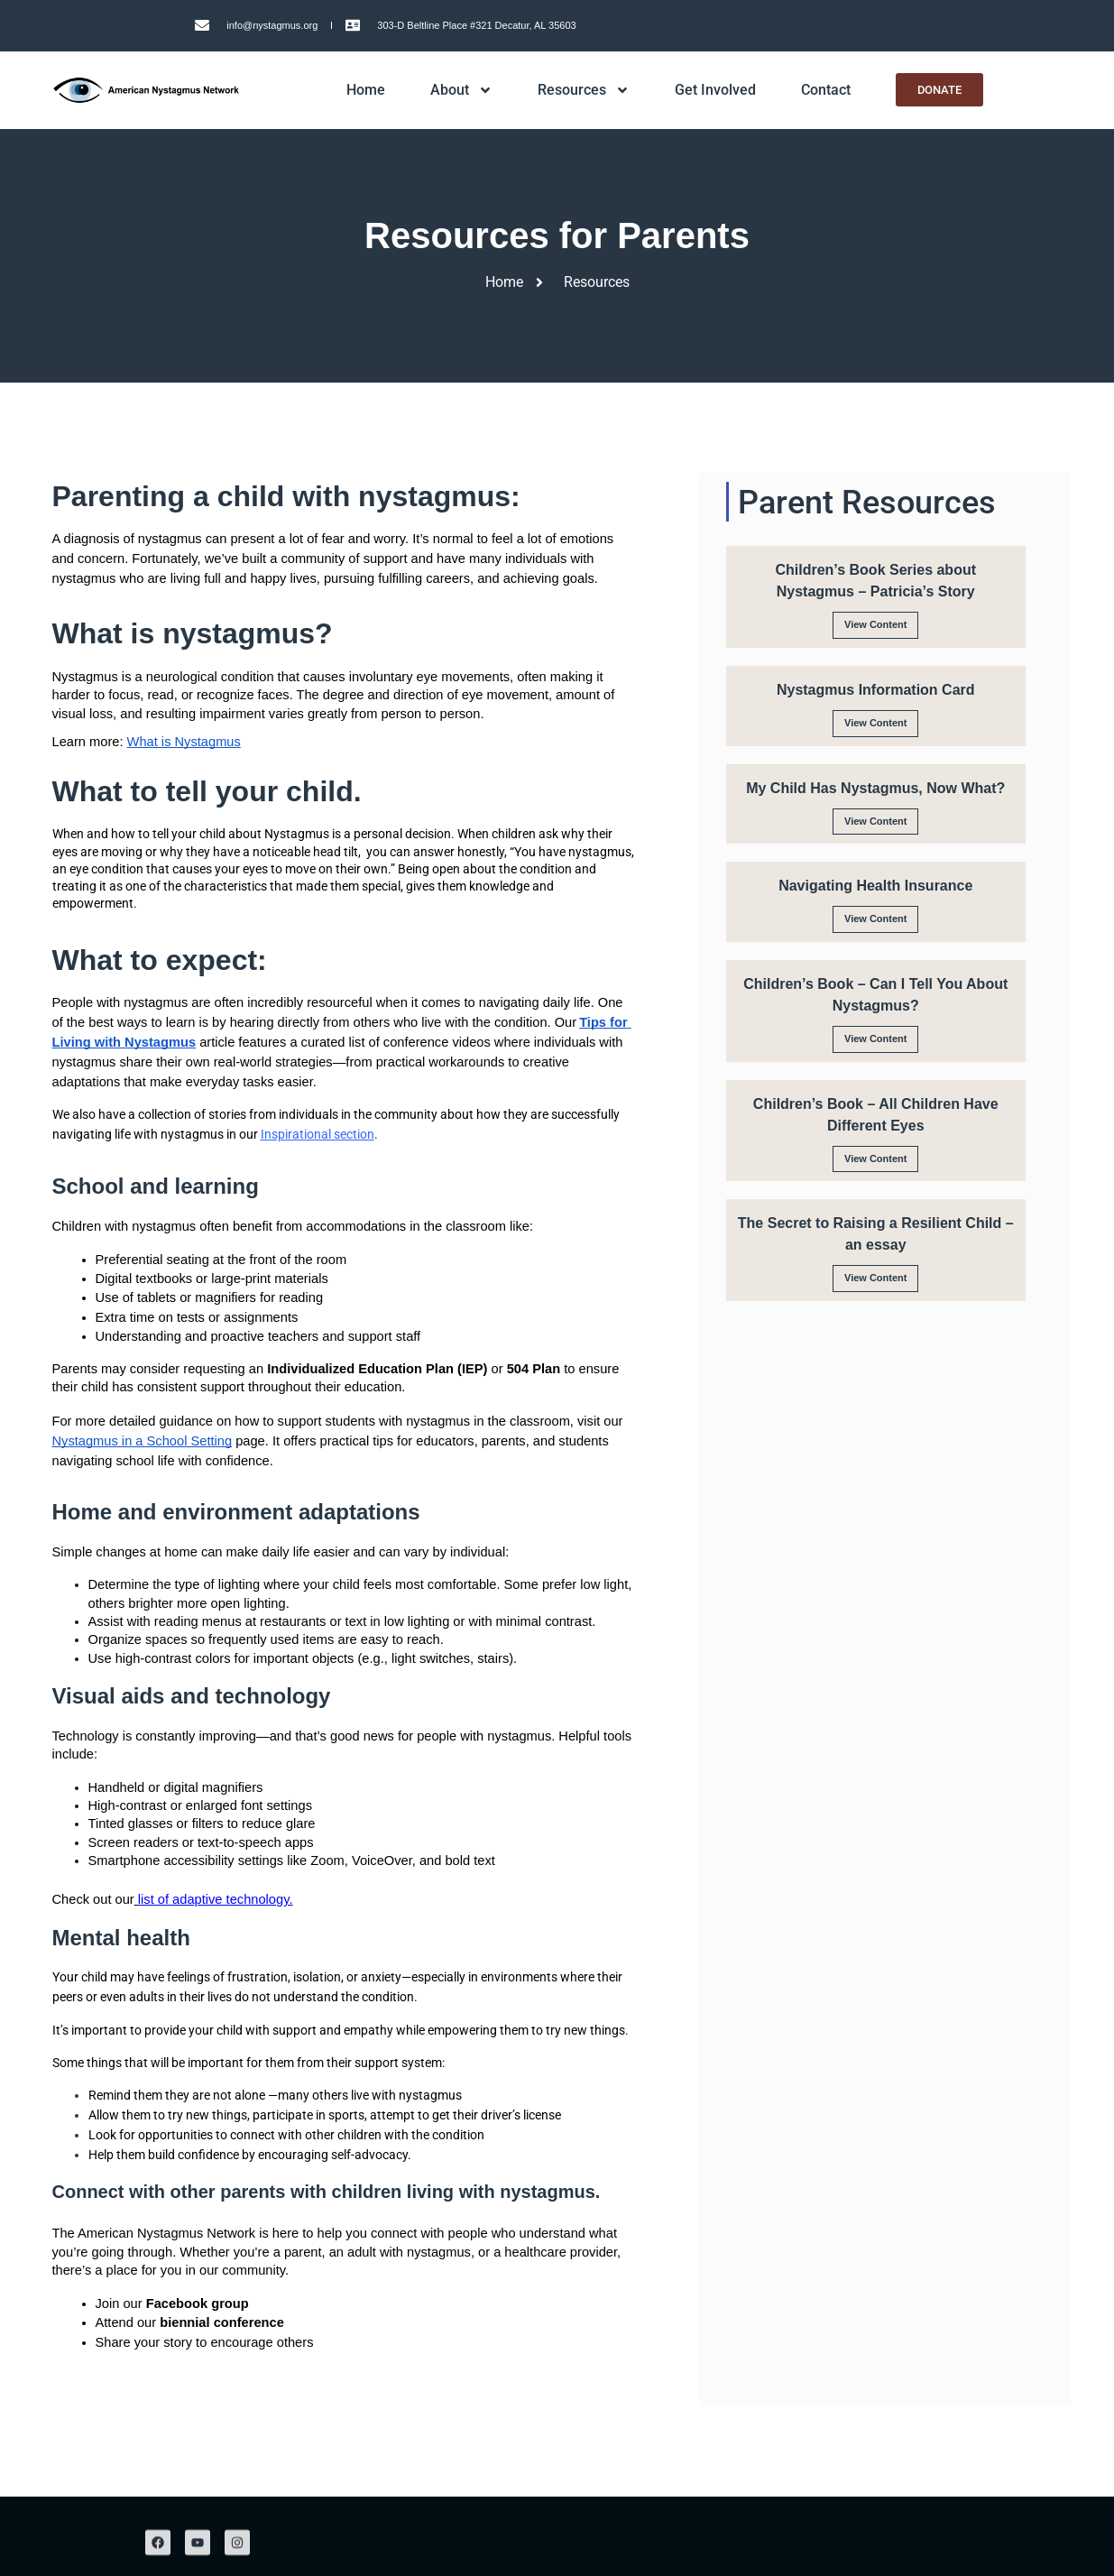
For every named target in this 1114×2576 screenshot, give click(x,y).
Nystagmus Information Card (876, 689)
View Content (875, 624)
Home (365, 89)
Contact (826, 89)
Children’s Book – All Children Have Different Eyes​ (876, 1114)
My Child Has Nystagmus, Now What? (875, 788)
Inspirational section (317, 1134)
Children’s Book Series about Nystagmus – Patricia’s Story (875, 580)
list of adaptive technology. (215, 1899)
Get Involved (715, 89)
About (461, 90)
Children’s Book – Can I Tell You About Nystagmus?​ (875, 994)
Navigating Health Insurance (875, 885)
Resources (584, 90)
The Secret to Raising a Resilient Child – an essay (876, 1233)
